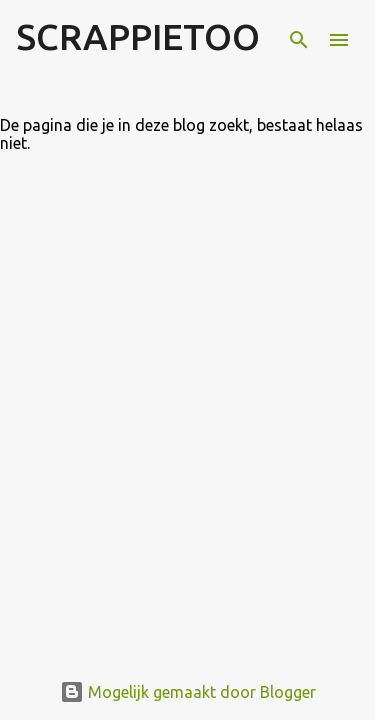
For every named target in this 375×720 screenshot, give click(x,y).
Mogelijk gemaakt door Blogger (188, 692)
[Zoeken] (299, 40)
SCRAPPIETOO (138, 36)
